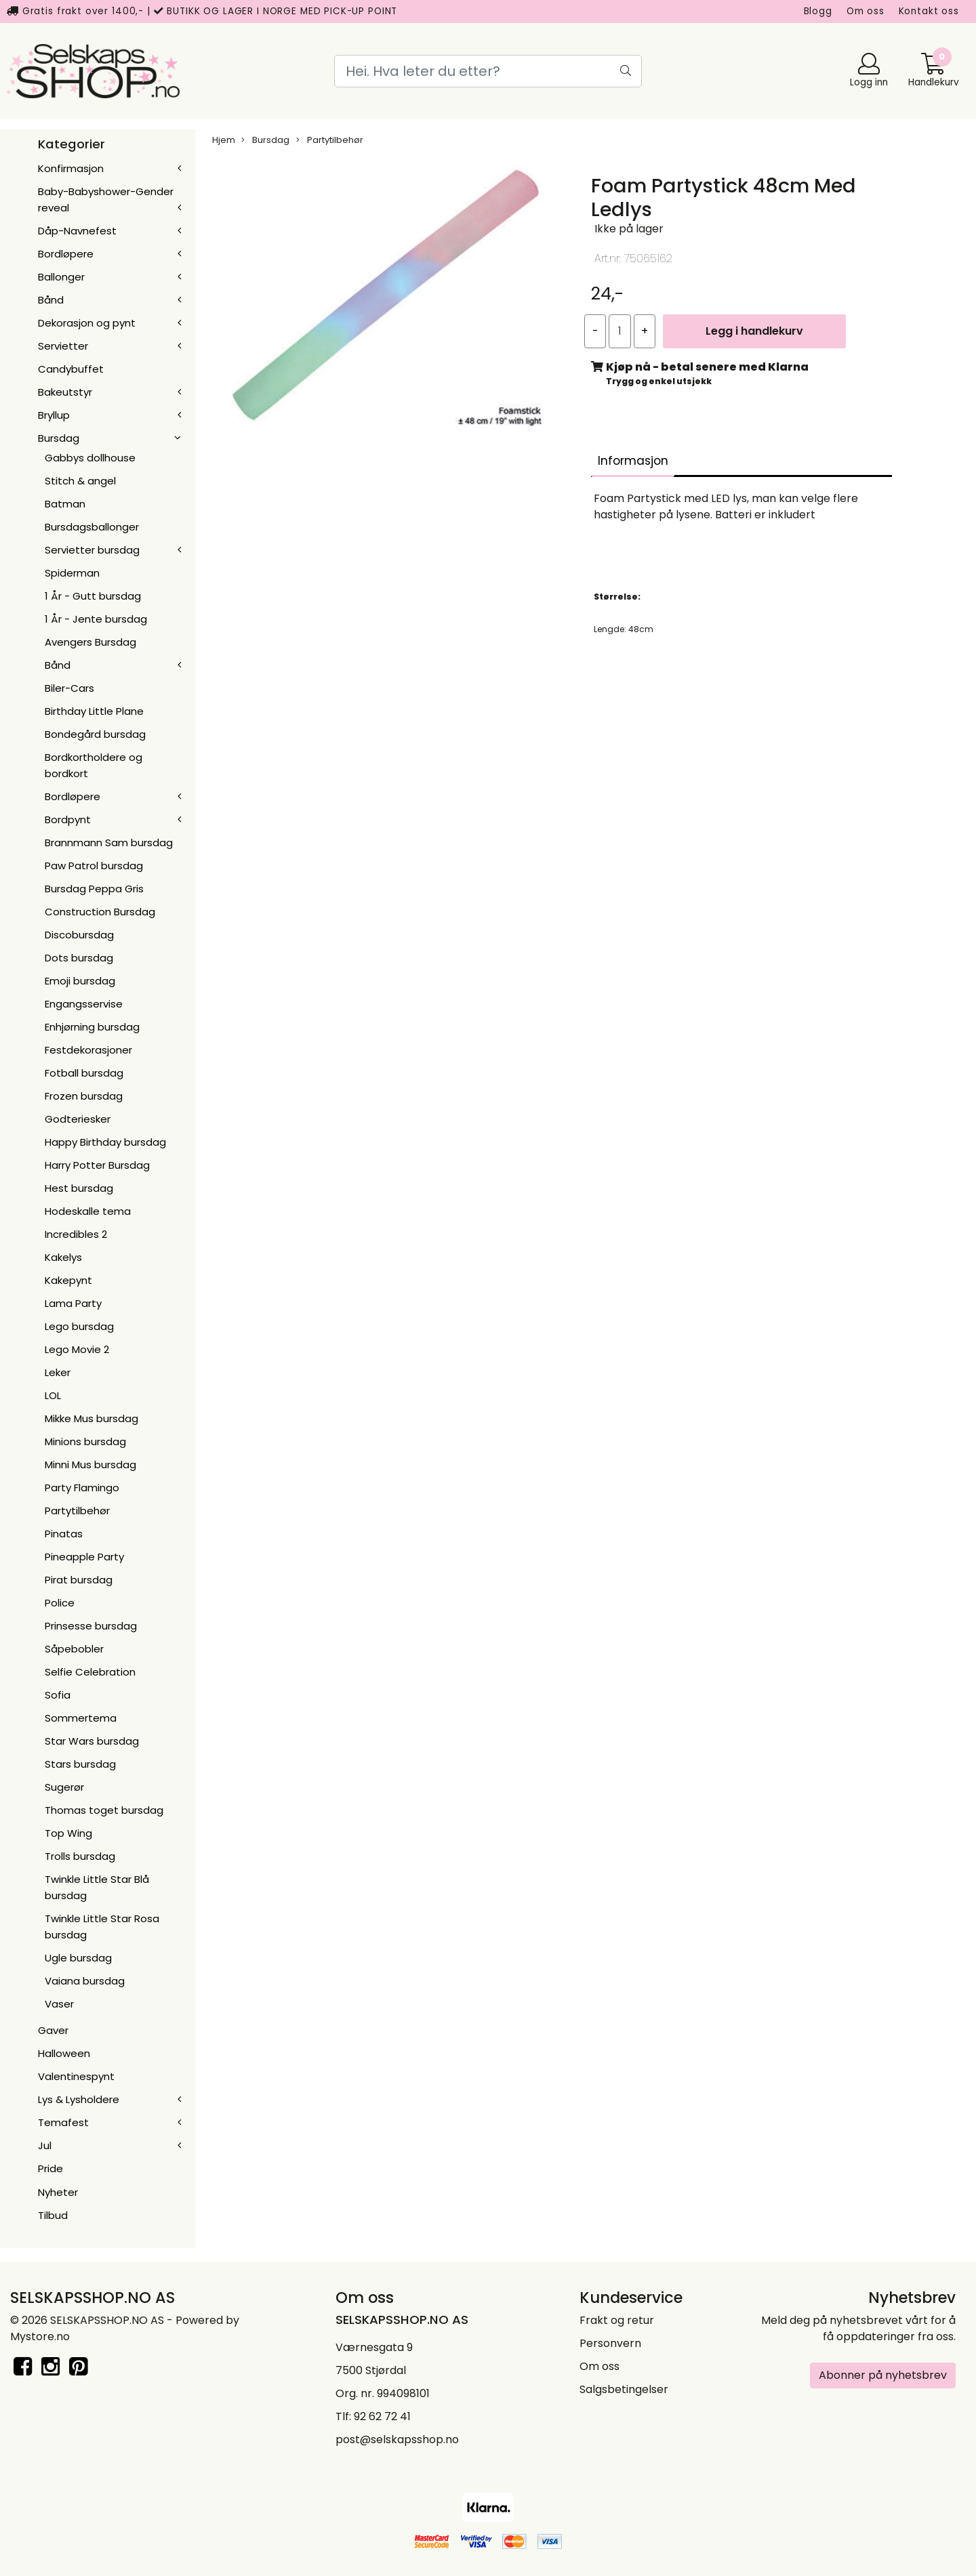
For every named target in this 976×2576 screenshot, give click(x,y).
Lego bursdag (79, 1326)
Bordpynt (68, 819)
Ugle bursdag (78, 1958)
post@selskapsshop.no (397, 2439)
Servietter (63, 346)
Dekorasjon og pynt (87, 323)
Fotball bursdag (84, 1073)
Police (60, 1603)
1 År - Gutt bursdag (93, 596)
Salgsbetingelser (624, 2389)
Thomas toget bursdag (104, 1810)
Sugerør (64, 1787)
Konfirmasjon (71, 168)
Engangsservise (84, 1004)
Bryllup (54, 415)
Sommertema (81, 1718)
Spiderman (72, 573)
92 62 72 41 (382, 2416)
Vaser (59, 2004)
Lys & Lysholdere (78, 2099)
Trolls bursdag (80, 1856)
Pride (50, 2168)
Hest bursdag (79, 1188)
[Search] (487, 71)
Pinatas (64, 1533)
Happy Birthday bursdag (105, 1142)
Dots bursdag (79, 958)
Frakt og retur (617, 2320)
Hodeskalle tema (88, 1211)
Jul (45, 2145)
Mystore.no (40, 2336)
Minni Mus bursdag (90, 1464)
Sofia (57, 1695)
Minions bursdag (85, 1441)
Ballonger (61, 277)
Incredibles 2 (76, 1234)
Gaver (53, 2030)
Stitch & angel (80, 481)
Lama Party (73, 1303)
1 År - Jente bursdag (96, 619)
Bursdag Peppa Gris (94, 888)
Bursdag (58, 438)
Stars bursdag (80, 1764)
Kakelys (63, 1257)
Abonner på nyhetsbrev (883, 2375)
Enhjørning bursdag (92, 1027)
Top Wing (68, 1833)
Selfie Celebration (90, 1672)
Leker (57, 1372)
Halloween (64, 2053)
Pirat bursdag (79, 1580)
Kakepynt (68, 1280)
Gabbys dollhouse (90, 458)
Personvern (610, 2343)
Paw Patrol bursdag (94, 865)
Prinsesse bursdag (91, 1626)
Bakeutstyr (65, 392)
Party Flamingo (82, 1487)
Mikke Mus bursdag (91, 1418)
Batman (65, 504)
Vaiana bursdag (85, 1981)
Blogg (818, 11)
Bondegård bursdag (95, 734)
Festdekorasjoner (88, 1050)
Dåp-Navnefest (77, 231)
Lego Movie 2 (77, 1349)
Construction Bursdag (100, 912)
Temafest (63, 2122)
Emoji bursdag (80, 981)
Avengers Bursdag (90, 642)
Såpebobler (74, 1649)
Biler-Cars (69, 688)
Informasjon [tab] (633, 461)
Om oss (865, 11)
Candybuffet (71, 369)
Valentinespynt (76, 2076)
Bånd (51, 300)
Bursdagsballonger (92, 527)
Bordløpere (66, 254)
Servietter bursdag (92, 550)
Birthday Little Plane (94, 711)
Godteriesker (77, 1119)
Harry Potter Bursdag (97, 1165)
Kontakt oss (929, 11)
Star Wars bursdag (92, 1741)
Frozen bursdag (84, 1096)
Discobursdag (79, 935)
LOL (53, 1395)
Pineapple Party (84, 1557)
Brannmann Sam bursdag (109, 842)
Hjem (223, 140)
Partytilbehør (77, 1510)
